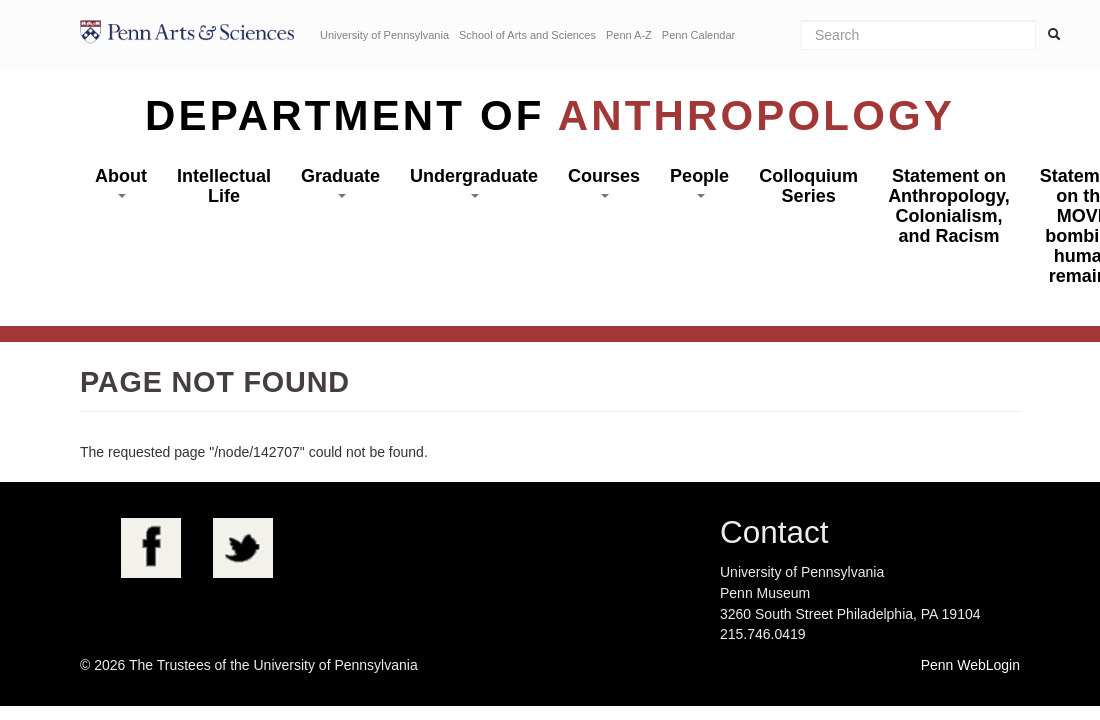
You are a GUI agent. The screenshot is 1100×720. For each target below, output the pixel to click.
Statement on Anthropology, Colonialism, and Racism (949, 206)
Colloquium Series (808, 186)
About (121, 182)
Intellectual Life (224, 186)
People (699, 182)
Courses (604, 182)
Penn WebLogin (970, 665)
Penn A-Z (629, 35)
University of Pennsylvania (384, 35)
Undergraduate (474, 182)
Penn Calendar (698, 35)
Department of (550, 115)
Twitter (243, 548)
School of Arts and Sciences (527, 35)
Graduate (340, 182)
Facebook (151, 548)
